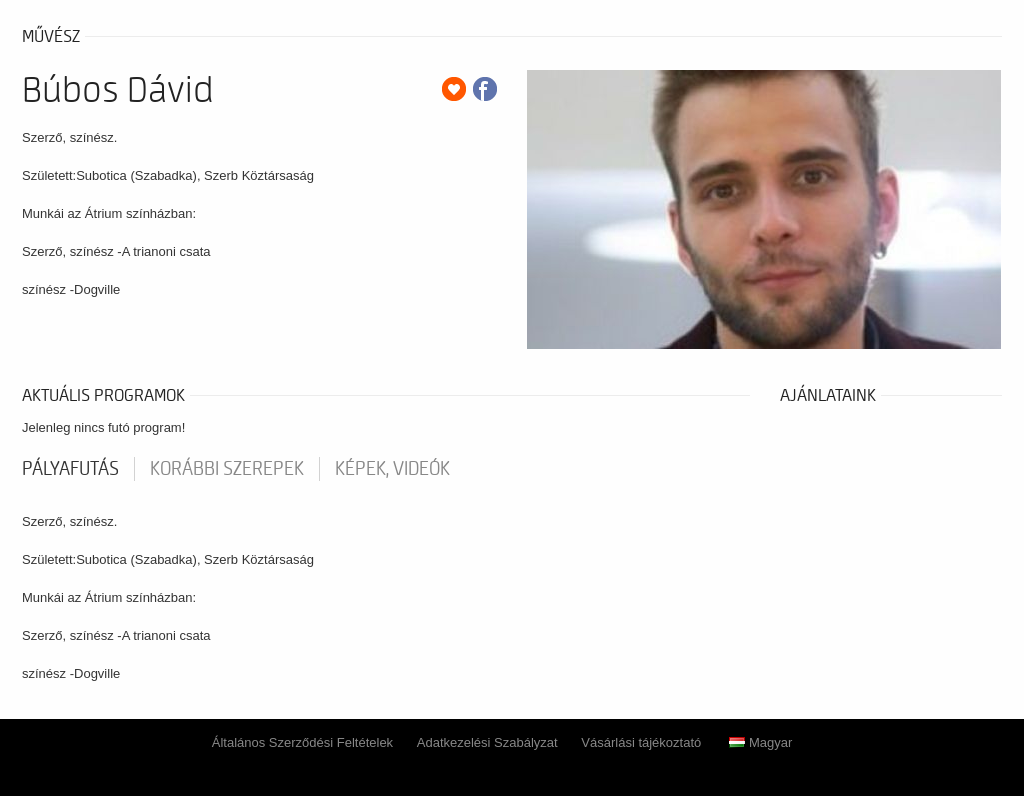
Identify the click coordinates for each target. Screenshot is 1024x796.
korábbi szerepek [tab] (227, 469)
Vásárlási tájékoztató (641, 742)
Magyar (760, 742)
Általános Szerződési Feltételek (302, 742)
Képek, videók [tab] (392, 469)
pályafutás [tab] (70, 469)
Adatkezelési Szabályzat (487, 742)
